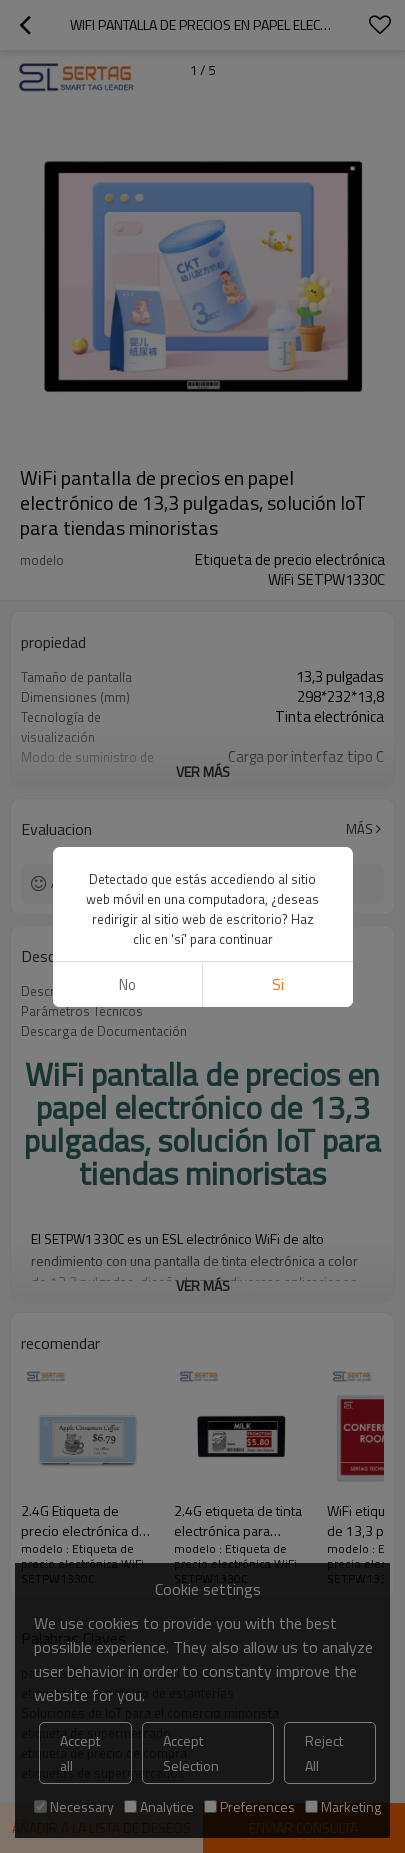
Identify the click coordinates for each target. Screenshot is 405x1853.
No (127, 984)
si (278, 984)
